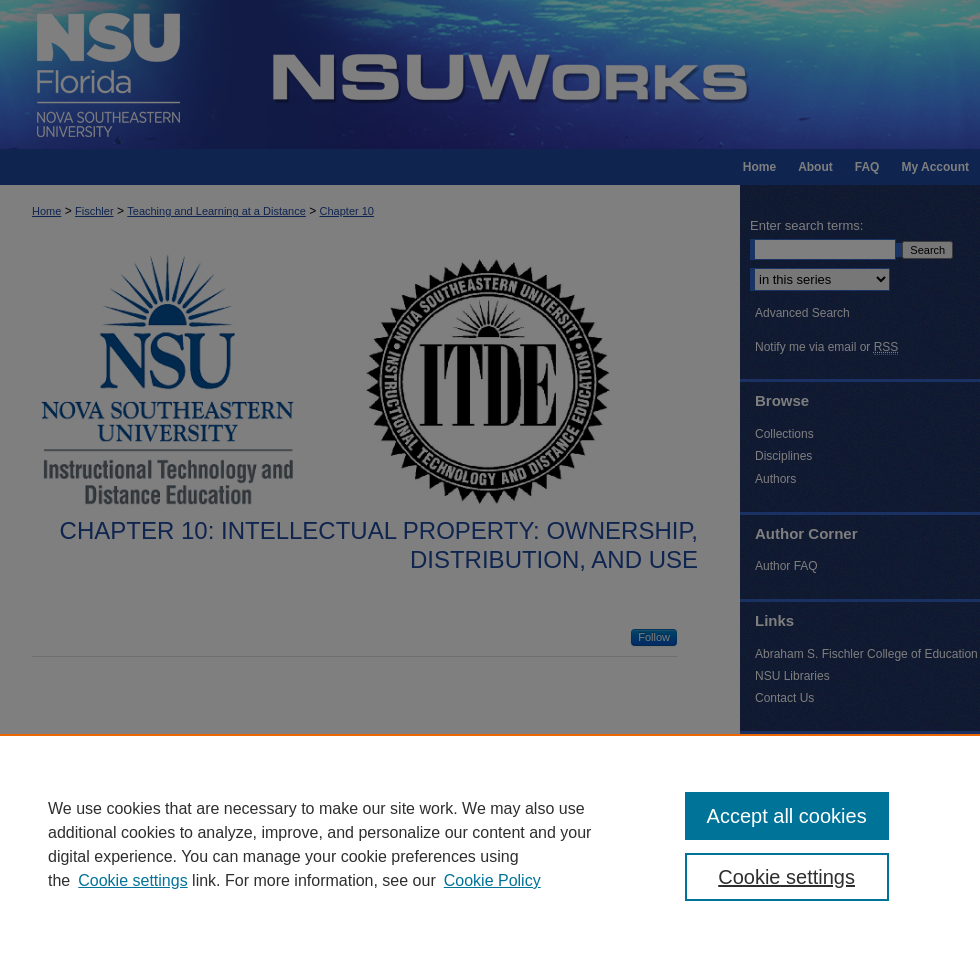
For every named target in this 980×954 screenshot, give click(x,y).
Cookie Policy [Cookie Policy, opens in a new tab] (492, 880)
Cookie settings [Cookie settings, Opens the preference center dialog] (786, 877)
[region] (490, 844)
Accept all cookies (787, 816)
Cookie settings (132, 880)
